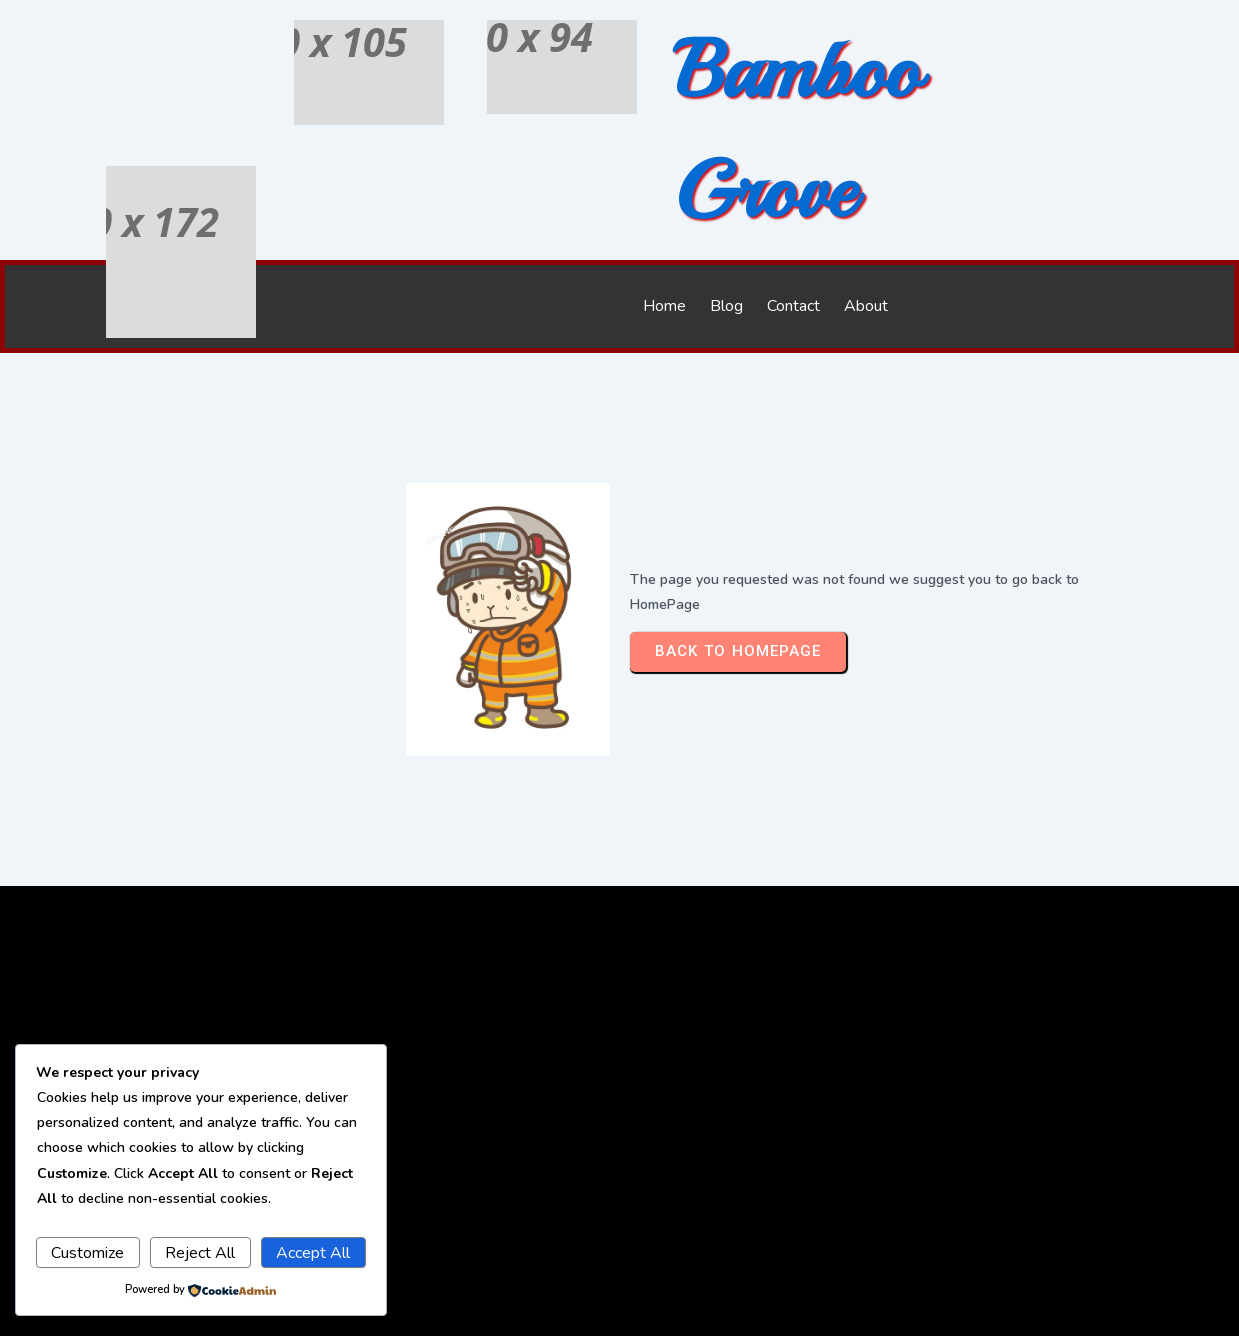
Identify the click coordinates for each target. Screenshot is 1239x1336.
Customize (87, 1253)
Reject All (200, 1253)
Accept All (313, 1253)
